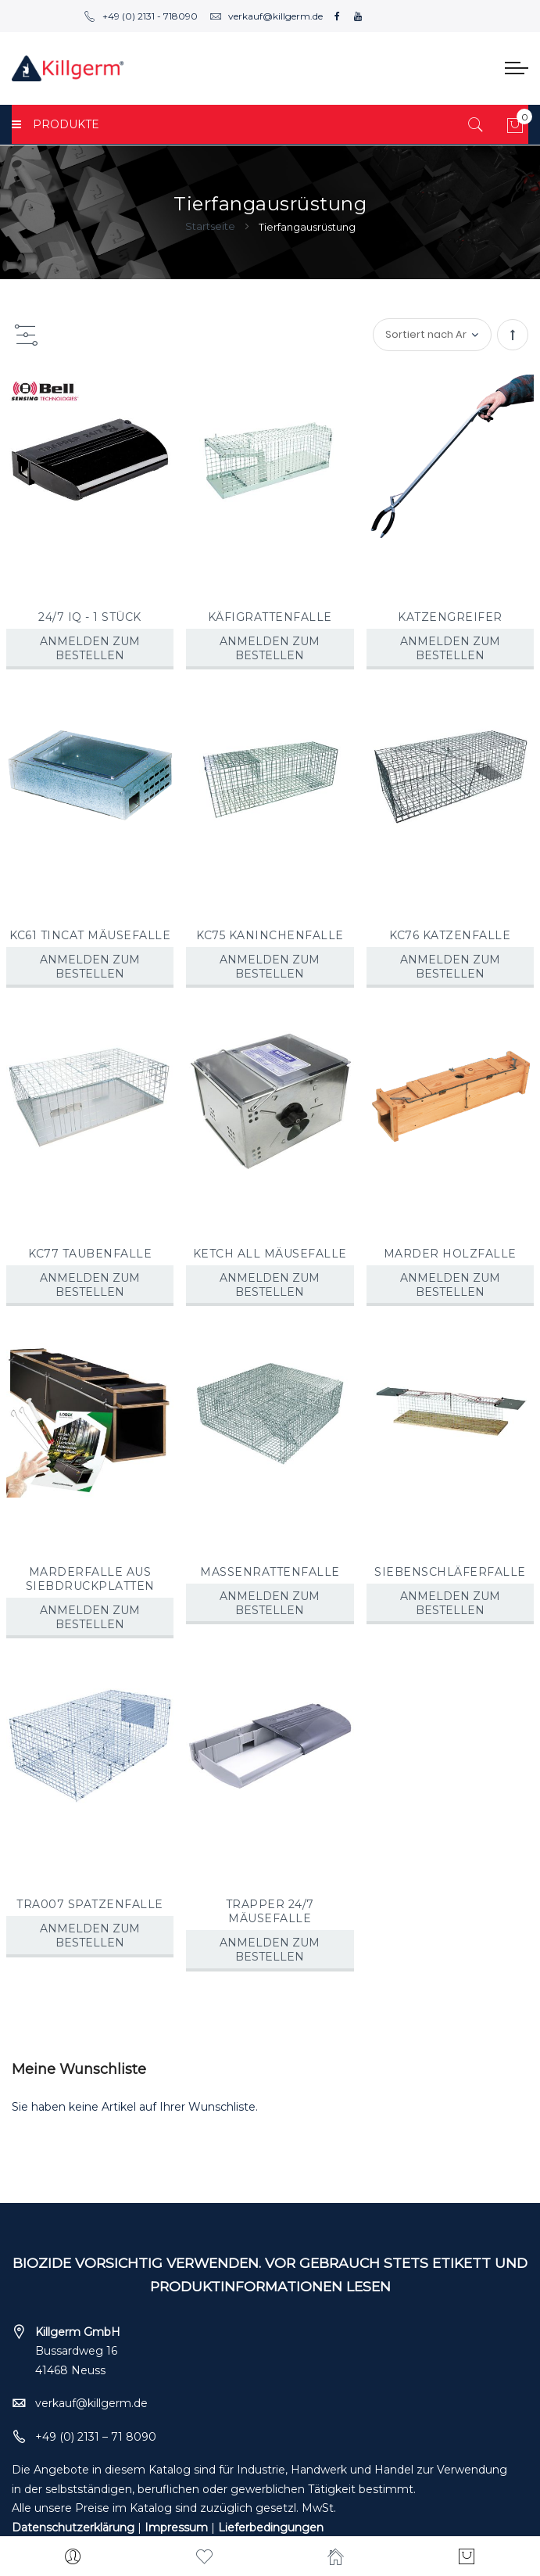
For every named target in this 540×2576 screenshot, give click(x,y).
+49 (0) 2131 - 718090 (141, 16)
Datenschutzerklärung (73, 2527)
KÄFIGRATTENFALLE (270, 617)
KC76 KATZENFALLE (449, 935)
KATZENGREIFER (450, 617)
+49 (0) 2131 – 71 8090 (95, 2437)
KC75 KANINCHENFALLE (270, 935)
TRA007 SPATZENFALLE (89, 1904)
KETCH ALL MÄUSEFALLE (270, 1254)
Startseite (211, 226)
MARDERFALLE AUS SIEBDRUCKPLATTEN (90, 1579)
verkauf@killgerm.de (266, 16)
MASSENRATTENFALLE (270, 1572)
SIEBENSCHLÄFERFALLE (450, 1572)
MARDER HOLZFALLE (450, 1254)
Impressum (176, 2527)
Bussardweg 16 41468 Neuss (77, 2351)
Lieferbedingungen (271, 2527)
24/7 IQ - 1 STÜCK (89, 617)
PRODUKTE (55, 124)
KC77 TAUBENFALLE (90, 1254)
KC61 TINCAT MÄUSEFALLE (89, 935)
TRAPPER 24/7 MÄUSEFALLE (270, 1911)
